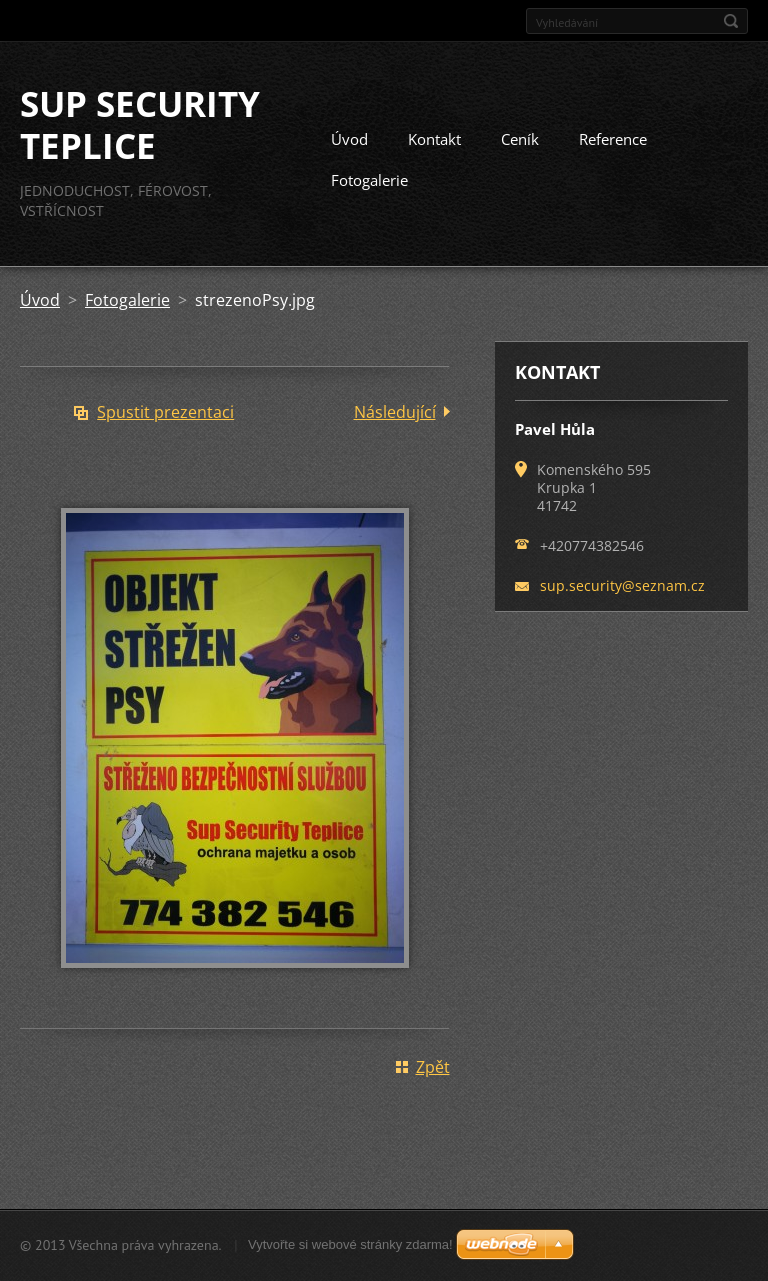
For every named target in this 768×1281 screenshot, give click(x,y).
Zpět (433, 1067)
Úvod (349, 139)
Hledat (731, 21)
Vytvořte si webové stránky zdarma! (350, 1244)
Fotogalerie (369, 180)
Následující (395, 412)
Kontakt (434, 139)
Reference (613, 139)
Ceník (520, 139)
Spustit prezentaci (165, 412)
